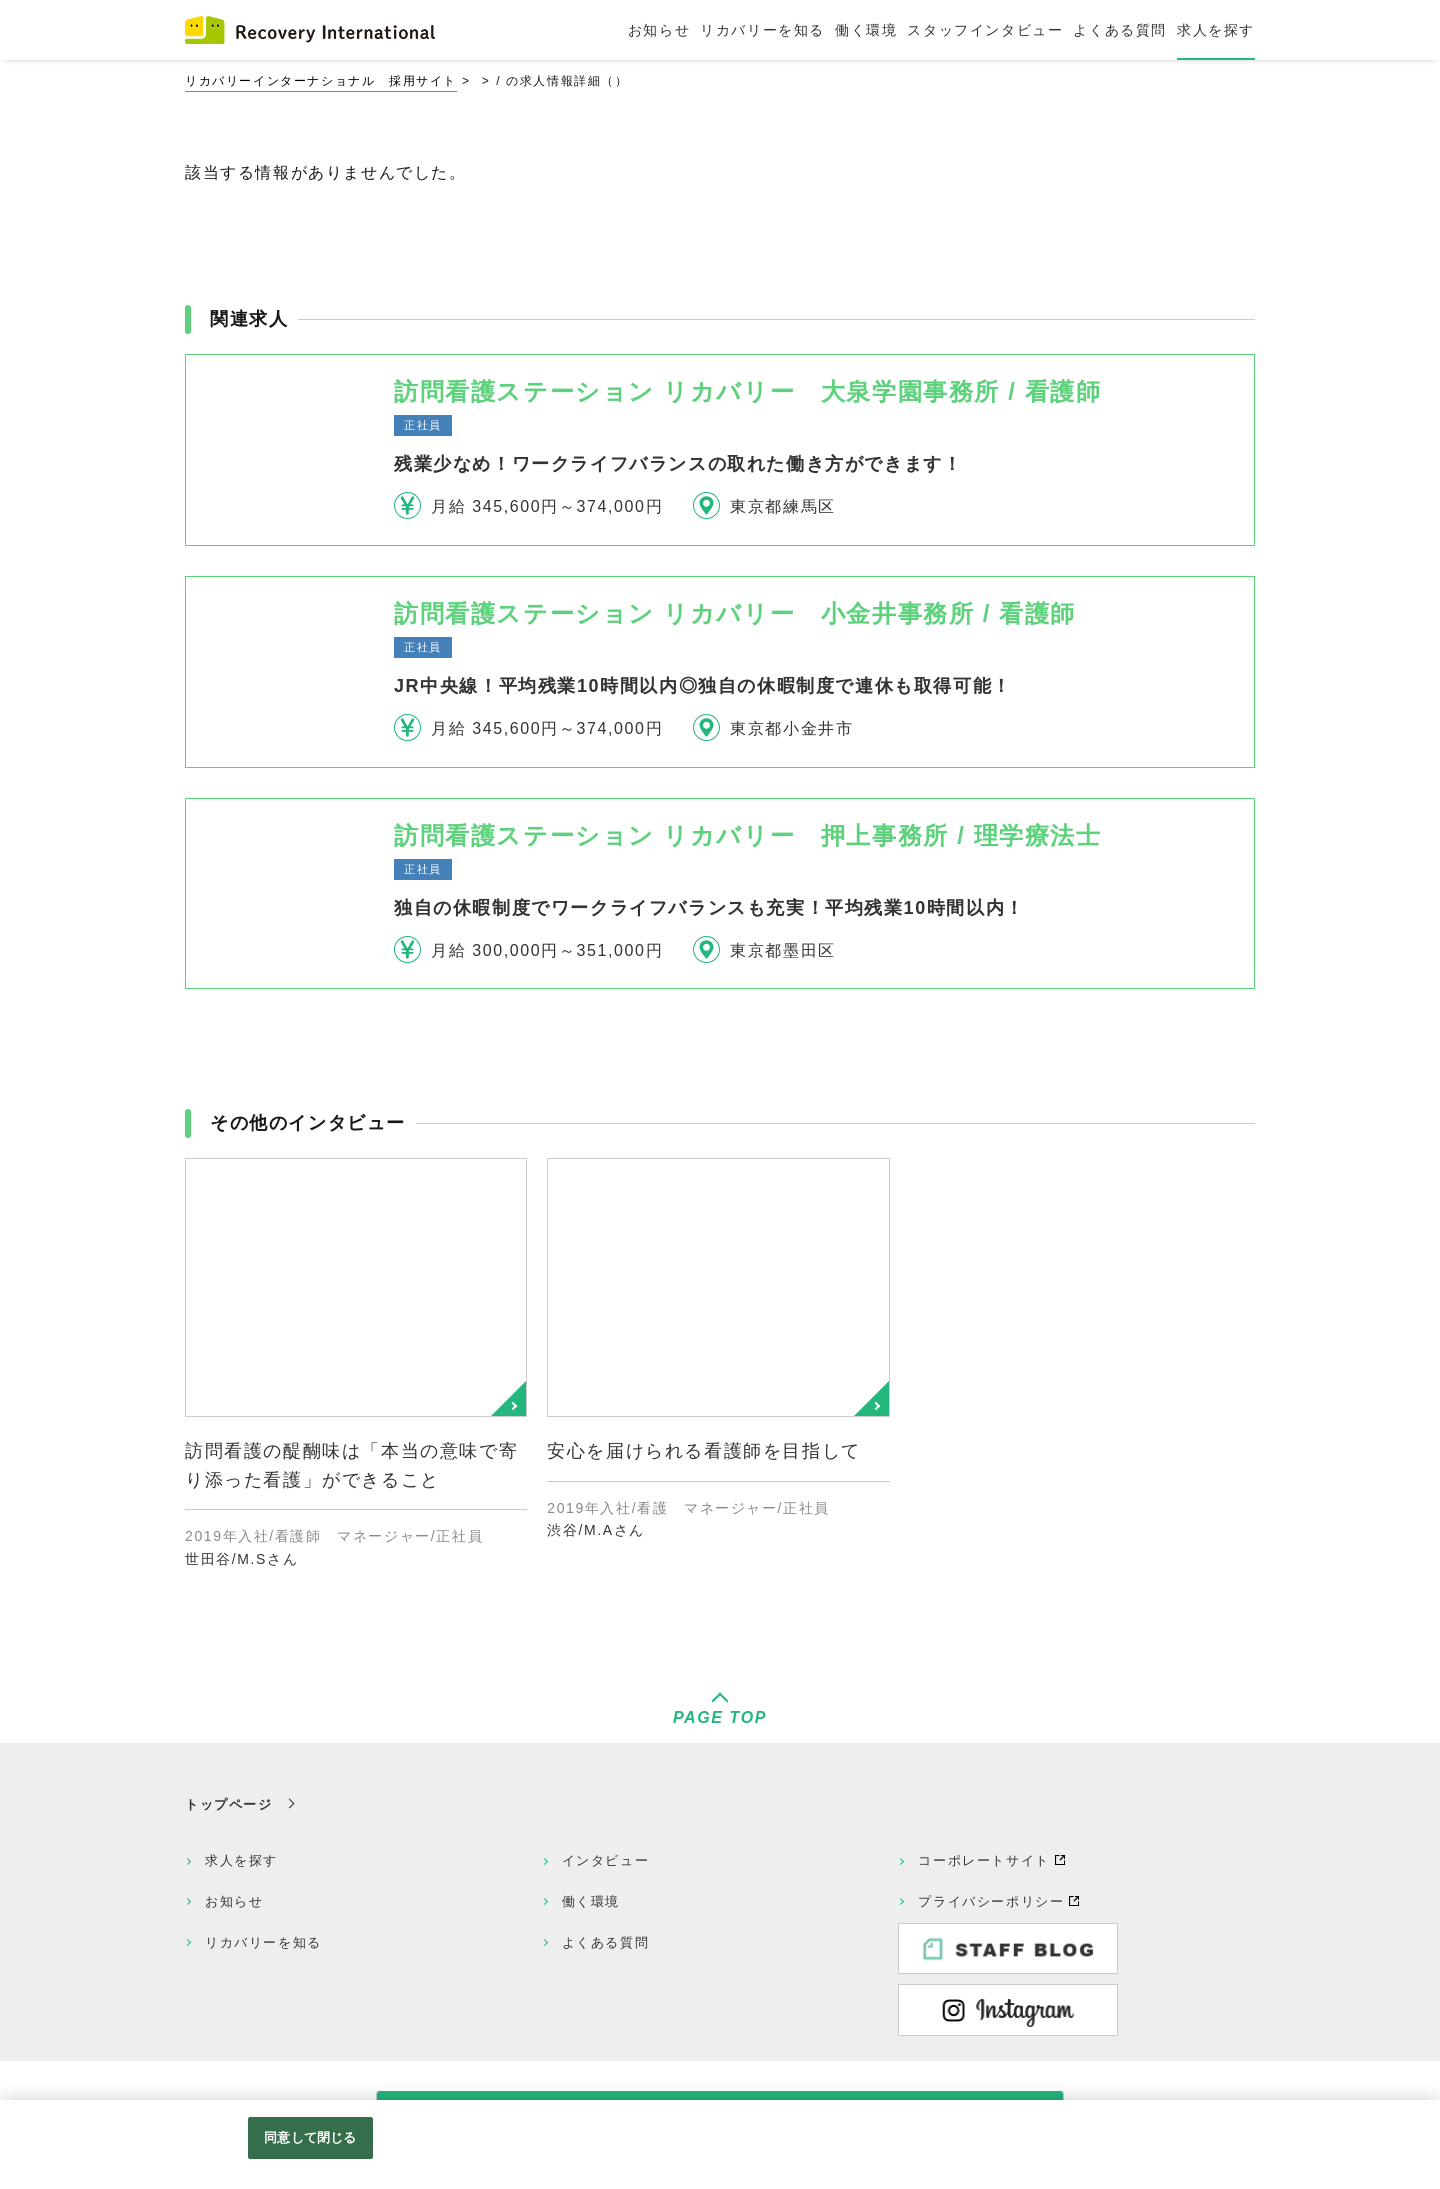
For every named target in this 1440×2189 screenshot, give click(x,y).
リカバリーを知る (263, 1942)
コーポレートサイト (983, 1860)
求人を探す (241, 1860)
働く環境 (591, 1901)
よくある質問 (606, 1942)
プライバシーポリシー (991, 1901)
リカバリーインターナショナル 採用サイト (321, 81)
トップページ (229, 1804)
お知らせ (234, 1901)
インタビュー (606, 1860)
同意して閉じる (310, 2137)
